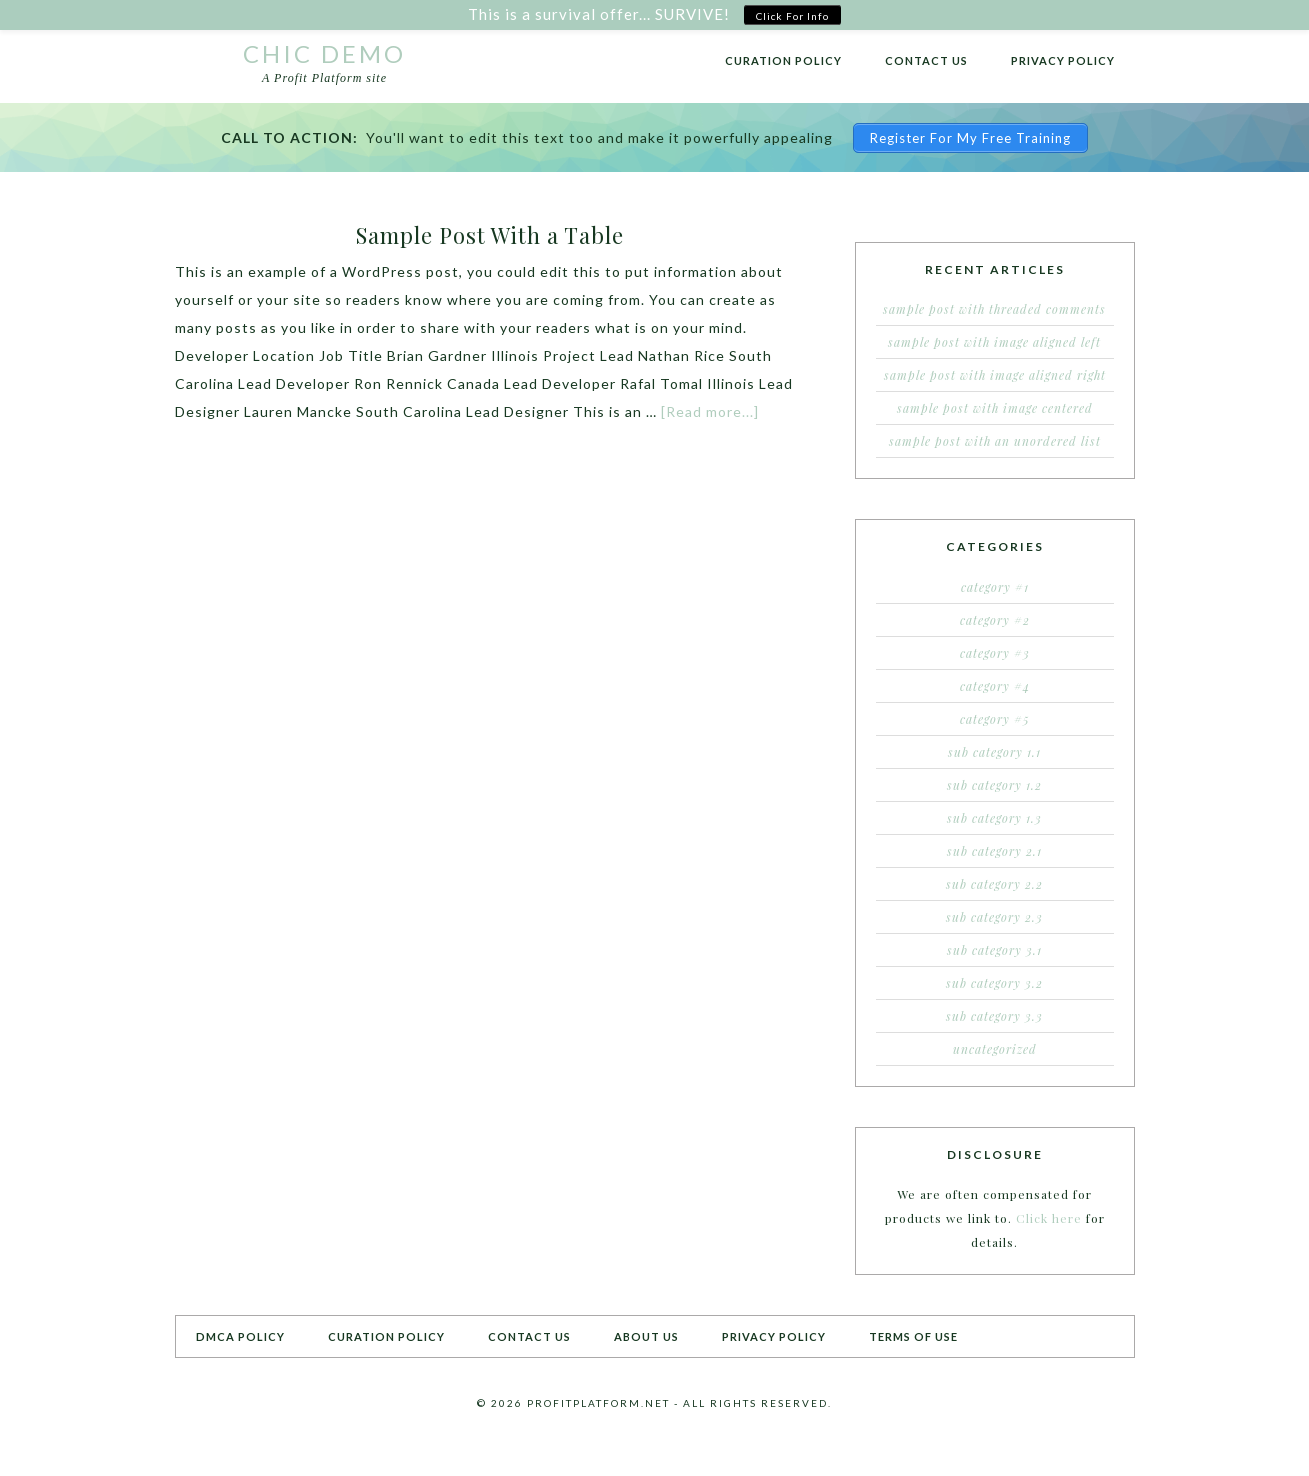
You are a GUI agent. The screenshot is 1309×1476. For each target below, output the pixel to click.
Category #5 (995, 719)
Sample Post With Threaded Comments (994, 309)
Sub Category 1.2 (994, 785)
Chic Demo (324, 53)
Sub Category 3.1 (994, 950)
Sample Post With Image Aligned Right (995, 375)
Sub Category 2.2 (994, 884)
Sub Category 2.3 (994, 917)
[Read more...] (710, 411)
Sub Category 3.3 (994, 1016)
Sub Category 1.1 (994, 752)
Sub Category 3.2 (994, 983)
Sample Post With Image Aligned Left (994, 342)
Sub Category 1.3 (994, 818)
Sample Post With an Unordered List (995, 441)
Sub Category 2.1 (994, 851)
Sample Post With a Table (490, 235)
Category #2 (995, 620)
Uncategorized (995, 1049)
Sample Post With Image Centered (995, 408)
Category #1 (995, 587)
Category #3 (995, 653)
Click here (1049, 1218)
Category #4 (995, 686)
